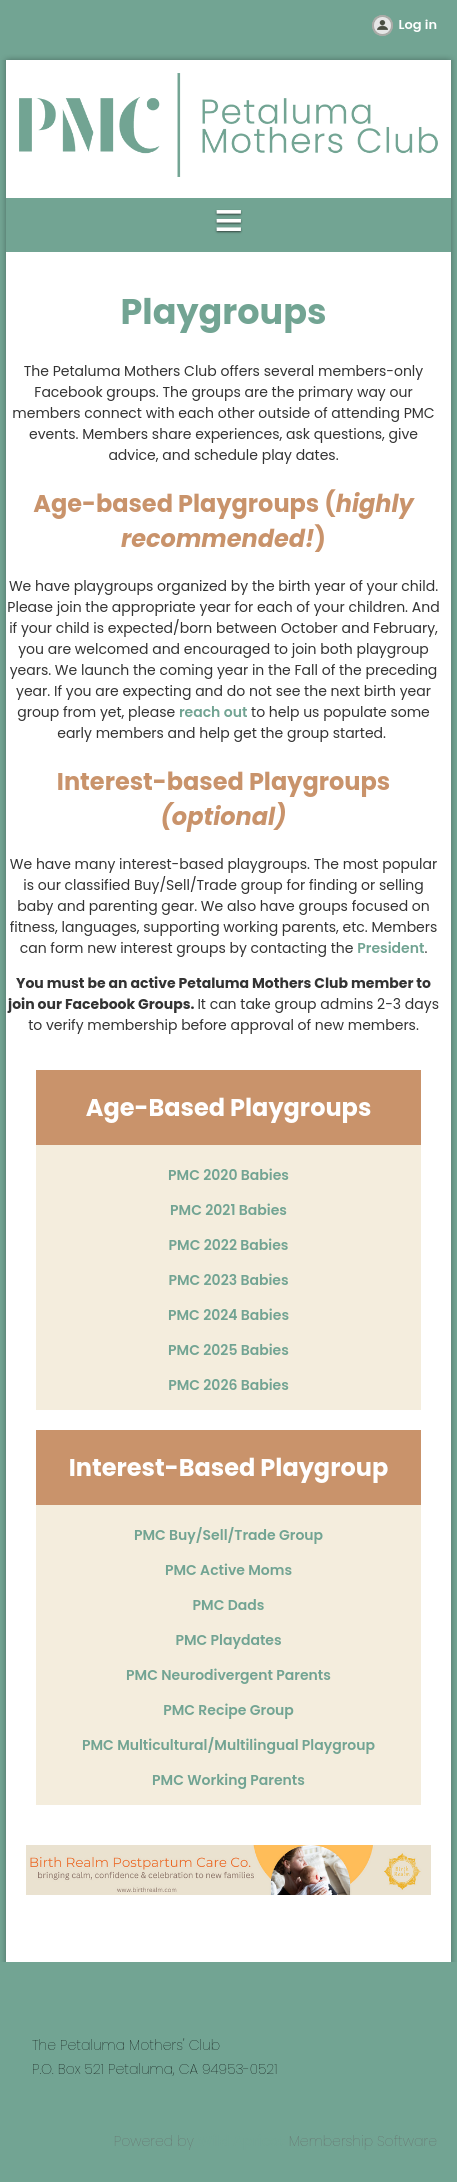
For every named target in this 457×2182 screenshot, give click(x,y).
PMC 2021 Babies (228, 1210)
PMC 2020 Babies (228, 1175)
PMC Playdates (228, 1640)
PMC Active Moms (228, 1570)
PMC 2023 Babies (228, 1280)
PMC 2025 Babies (228, 1350)
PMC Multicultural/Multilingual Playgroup (228, 1745)
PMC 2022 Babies (229, 1245)
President (390, 948)
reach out (213, 712)
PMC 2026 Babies (228, 1385)
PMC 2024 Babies (228, 1315)
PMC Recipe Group (228, 1710)
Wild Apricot (241, 2141)
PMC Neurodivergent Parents (228, 1675)
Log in (418, 24)
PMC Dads (229, 1605)
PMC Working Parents (228, 1780)
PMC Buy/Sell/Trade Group (228, 1535)
